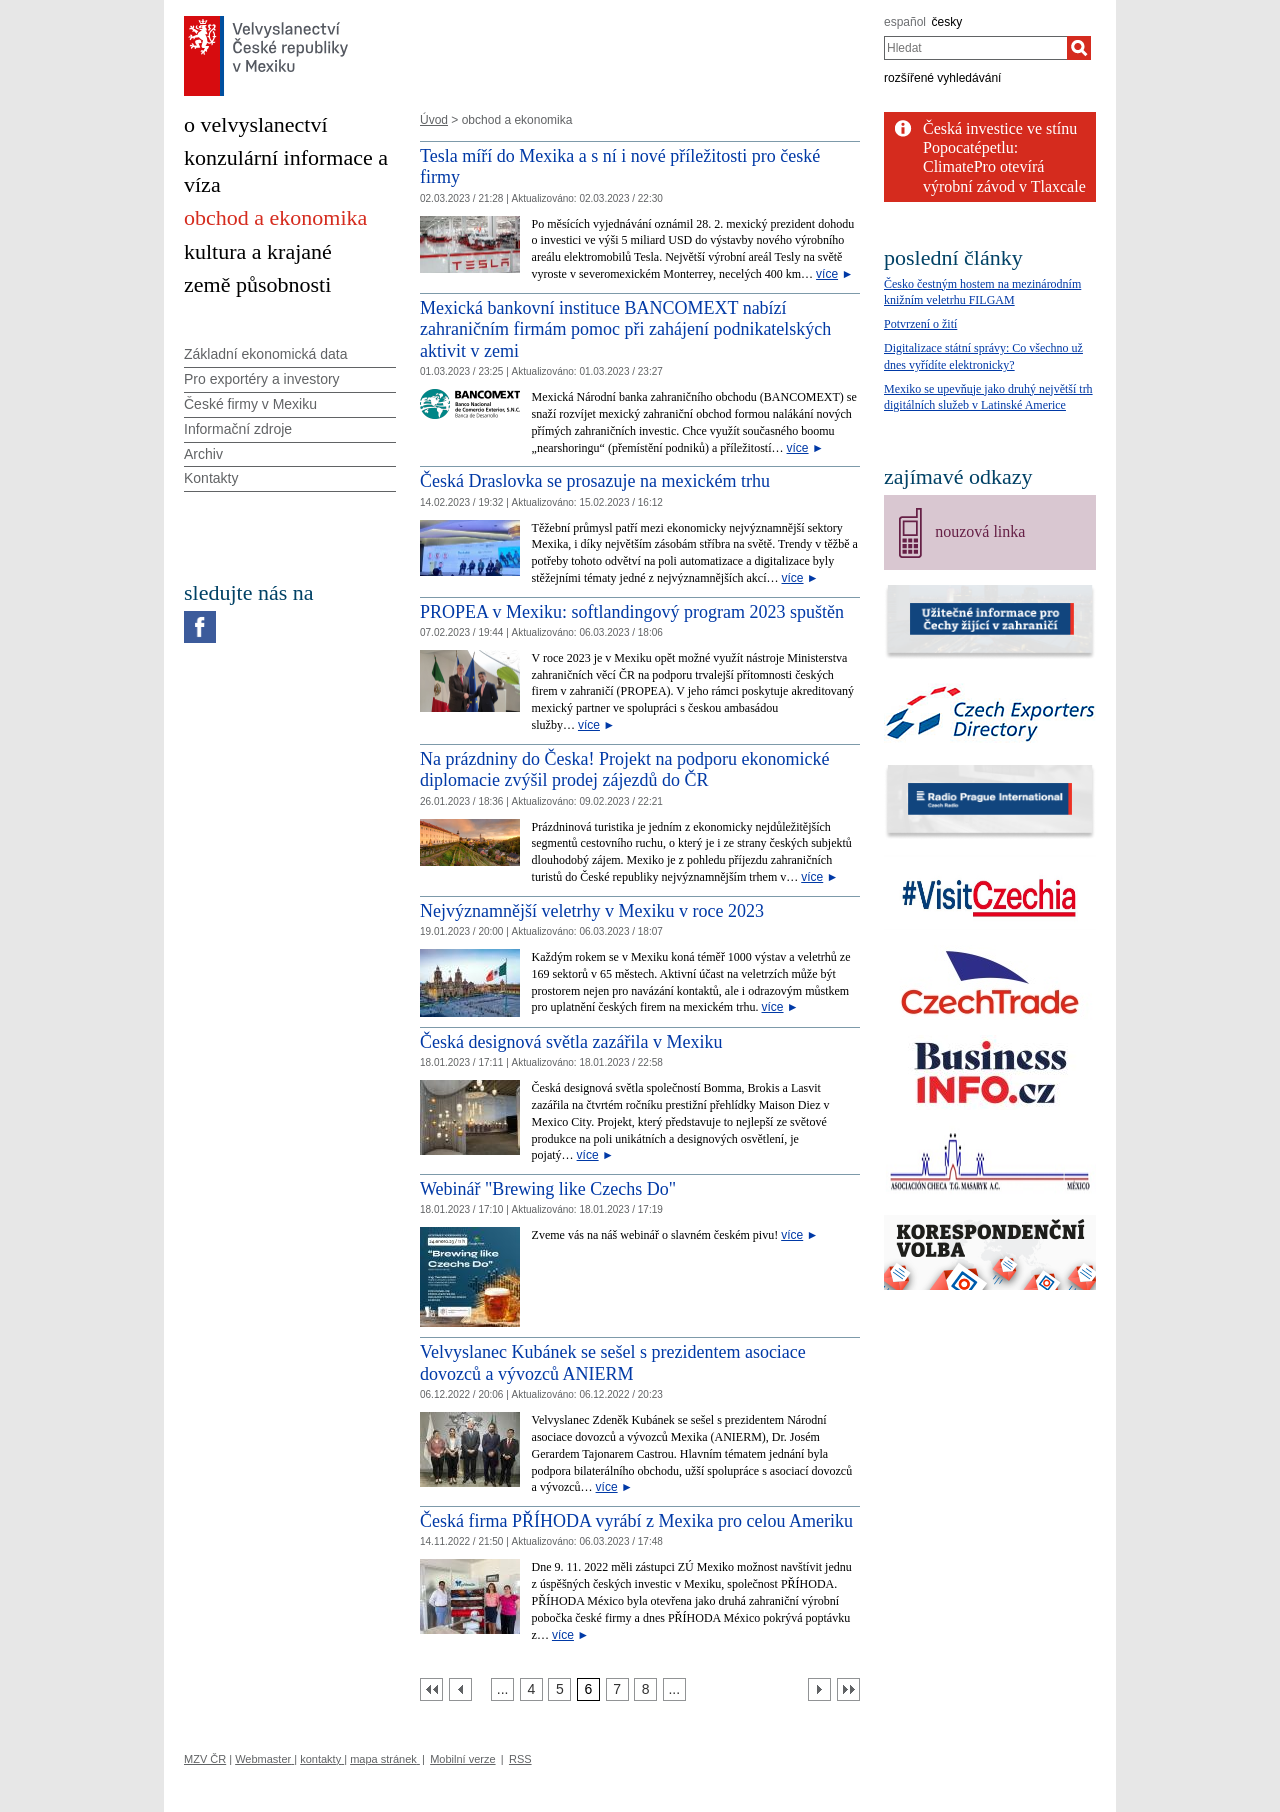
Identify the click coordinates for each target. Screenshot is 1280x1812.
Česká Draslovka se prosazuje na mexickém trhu (595, 481)
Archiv (203, 454)
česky (947, 22)
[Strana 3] (502, 1689)
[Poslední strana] (848, 1689)
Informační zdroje (238, 429)
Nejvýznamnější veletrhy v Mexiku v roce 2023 (592, 911)
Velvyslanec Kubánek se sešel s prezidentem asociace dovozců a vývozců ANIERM (613, 1363)
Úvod (434, 120)
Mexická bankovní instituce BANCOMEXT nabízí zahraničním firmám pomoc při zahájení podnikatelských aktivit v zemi (625, 329)
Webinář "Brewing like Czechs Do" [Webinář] (548, 1189)
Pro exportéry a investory (262, 379)
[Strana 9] (674, 1689)
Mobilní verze (462, 1759)
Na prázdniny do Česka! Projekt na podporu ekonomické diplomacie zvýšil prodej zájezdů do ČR (624, 770)
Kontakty (211, 478)
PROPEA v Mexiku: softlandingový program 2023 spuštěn (632, 612)
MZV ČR (205, 1759)
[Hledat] (1079, 48)
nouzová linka (980, 531)
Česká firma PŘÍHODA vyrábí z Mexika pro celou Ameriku (636, 1521)
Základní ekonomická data (265, 354)
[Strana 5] (559, 1689)
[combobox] (975, 48)
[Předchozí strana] (460, 1689)
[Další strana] (819, 1689)
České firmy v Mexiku (250, 404)
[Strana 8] (645, 1689)
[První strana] (431, 1689)
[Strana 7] (617, 1689)
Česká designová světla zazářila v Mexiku (571, 1042)
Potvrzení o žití (920, 324)
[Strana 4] (531, 1689)
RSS (520, 1759)
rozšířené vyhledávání (942, 78)
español (905, 22)
